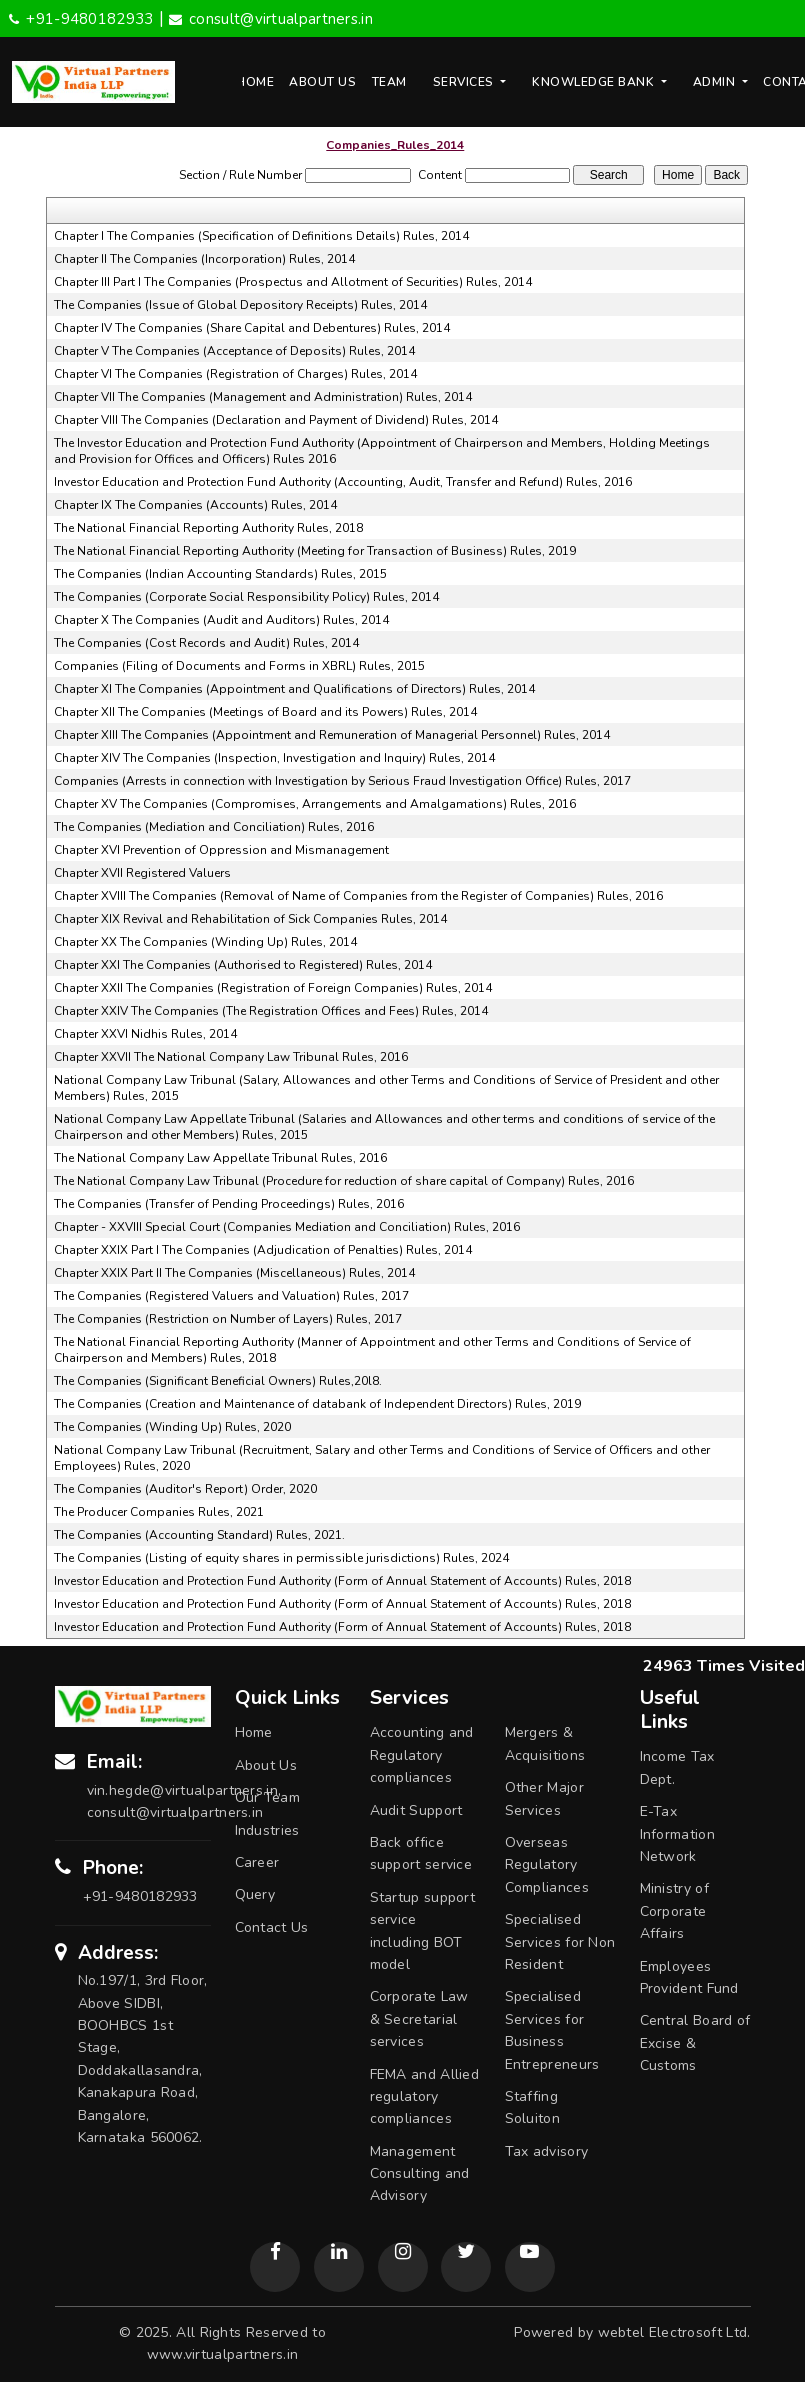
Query (255, 1894)
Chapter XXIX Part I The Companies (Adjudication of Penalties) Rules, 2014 (263, 1250)
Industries (267, 1830)
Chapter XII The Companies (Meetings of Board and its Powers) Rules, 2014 (265, 712)
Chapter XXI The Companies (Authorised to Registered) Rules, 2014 (243, 965)
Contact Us (272, 1927)
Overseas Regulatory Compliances (547, 1865)
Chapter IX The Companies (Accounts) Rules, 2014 (195, 505)
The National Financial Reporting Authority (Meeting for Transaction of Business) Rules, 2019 (315, 551)
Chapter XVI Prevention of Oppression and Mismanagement (221, 850)
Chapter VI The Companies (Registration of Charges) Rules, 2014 (235, 374)
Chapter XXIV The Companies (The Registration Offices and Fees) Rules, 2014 (271, 1011)
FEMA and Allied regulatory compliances (425, 2097)
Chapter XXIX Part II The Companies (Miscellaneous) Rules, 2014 (234, 1273)
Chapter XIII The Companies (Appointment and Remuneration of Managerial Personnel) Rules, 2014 (332, 735)
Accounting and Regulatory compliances (422, 1755)
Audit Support (416, 1810)
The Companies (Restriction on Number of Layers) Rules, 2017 (228, 1319)
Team (389, 82)
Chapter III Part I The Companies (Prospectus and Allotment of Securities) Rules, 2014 (293, 282)
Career (257, 1862)
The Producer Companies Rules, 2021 (159, 1512)
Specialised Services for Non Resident (560, 1942)
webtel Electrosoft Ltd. (674, 2332)
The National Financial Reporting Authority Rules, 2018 (208, 528)
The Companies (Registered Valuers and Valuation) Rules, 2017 (231, 1296)
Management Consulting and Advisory (420, 2174)
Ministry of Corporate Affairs (674, 1911)
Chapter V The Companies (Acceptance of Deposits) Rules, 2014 (234, 351)
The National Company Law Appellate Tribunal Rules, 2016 (220, 1158)
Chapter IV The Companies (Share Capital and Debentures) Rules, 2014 (252, 328)
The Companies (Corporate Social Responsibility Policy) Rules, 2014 (246, 597)
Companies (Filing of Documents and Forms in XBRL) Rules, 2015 (239, 666)
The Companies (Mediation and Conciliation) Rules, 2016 (214, 827)
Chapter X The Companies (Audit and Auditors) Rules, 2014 (221, 620)
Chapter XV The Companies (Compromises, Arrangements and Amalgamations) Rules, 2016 (315, 804)
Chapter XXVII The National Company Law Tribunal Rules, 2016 (231, 1057)
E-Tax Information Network (677, 1834)
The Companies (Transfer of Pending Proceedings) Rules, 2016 (229, 1204)
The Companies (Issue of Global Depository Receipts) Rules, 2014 (240, 305)
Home (255, 82)
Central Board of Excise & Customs (695, 2043)
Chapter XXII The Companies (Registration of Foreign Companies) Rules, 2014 (273, 988)
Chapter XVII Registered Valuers (142, 873)
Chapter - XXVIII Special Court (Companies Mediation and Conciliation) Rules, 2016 (287, 1227)
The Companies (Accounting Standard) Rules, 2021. (199, 1535)
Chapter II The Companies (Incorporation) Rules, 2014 (204, 259)
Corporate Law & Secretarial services (419, 2019)
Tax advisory (547, 2151)
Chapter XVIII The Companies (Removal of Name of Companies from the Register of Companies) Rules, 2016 (358, 896)
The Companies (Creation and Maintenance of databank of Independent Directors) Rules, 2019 (317, 1404)
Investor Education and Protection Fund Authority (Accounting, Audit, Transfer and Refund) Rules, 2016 (343, 482)
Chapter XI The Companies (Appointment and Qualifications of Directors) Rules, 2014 (294, 689)
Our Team (267, 1797)
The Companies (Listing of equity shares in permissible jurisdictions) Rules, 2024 (281, 1558)
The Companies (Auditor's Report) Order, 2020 (185, 1489)
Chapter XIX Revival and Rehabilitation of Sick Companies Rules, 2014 (250, 919)
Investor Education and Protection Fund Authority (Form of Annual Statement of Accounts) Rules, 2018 (342, 1581)
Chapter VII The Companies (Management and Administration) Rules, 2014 (263, 397)
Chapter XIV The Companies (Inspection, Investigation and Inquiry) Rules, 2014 (274, 758)
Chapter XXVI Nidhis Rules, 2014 (145, 1034)
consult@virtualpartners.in (271, 19)
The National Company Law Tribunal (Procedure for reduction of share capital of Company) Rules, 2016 (344, 1181)
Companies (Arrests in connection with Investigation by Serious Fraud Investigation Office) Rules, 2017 (342, 781)
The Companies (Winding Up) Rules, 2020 (172, 1427)
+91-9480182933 (81, 19)
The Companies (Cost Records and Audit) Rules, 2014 (206, 643)
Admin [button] (716, 82)
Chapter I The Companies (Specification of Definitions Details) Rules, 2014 (261, 236)
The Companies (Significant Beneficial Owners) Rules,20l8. (218, 1381)
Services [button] (465, 82)
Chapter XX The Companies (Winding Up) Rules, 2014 (205, 942)
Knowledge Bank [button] (595, 82)
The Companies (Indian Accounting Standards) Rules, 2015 (220, 574)
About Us (322, 82)
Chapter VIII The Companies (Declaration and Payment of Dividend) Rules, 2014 (276, 420)
